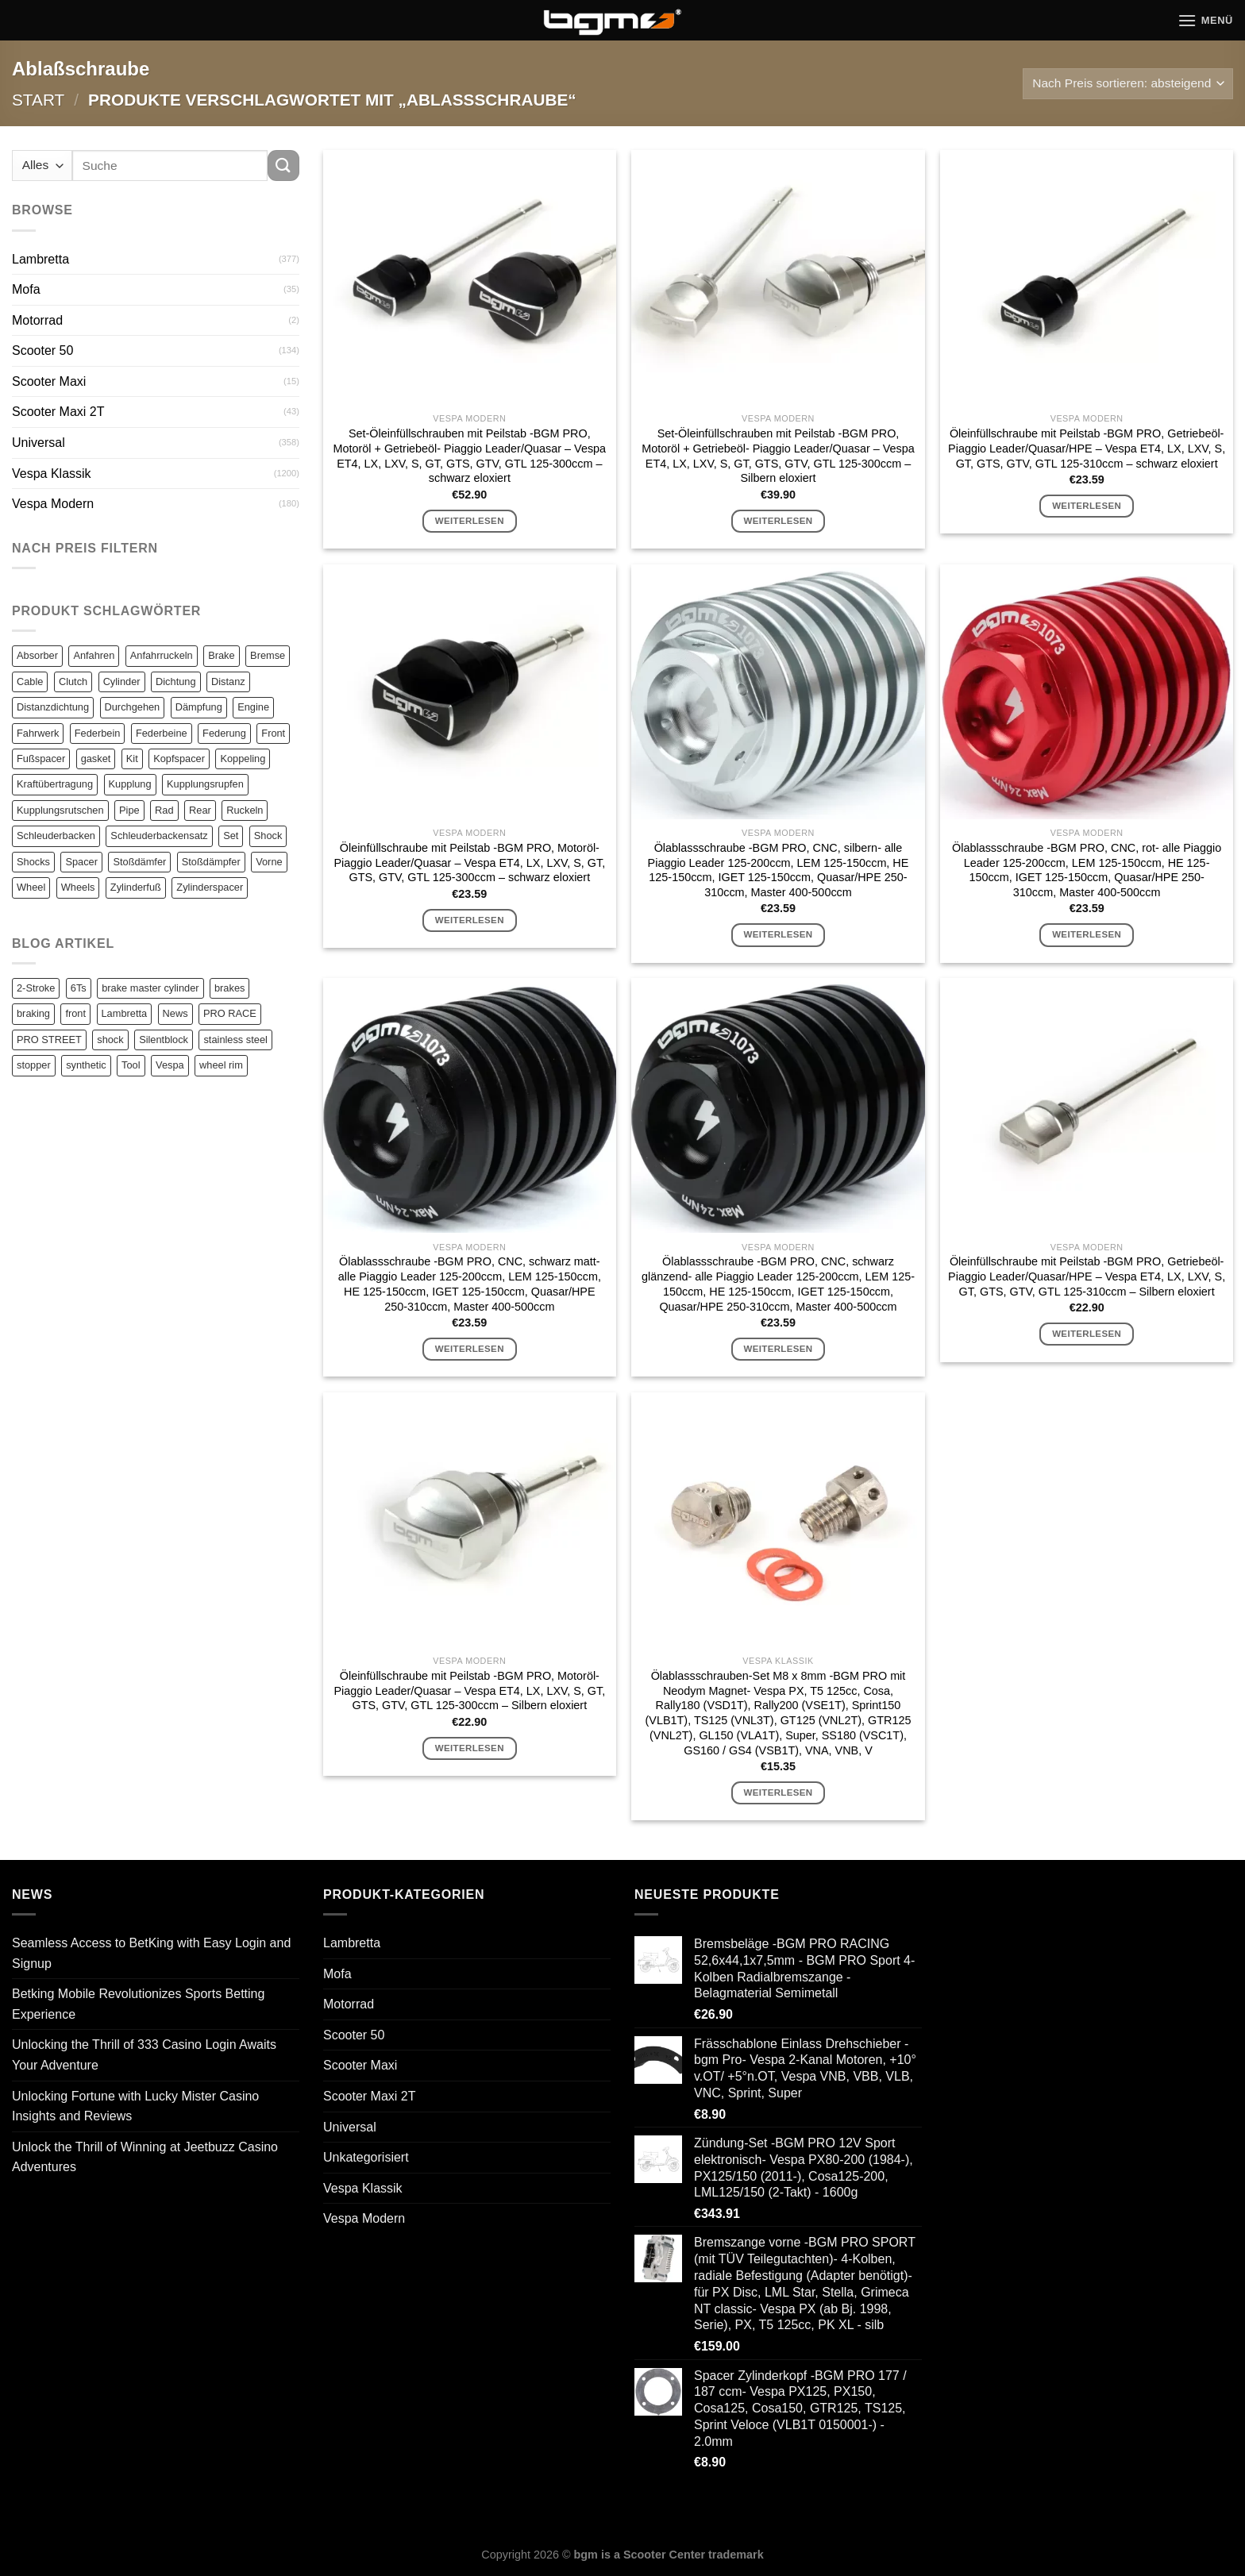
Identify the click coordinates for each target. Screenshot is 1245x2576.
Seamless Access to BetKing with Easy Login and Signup (151, 1953)
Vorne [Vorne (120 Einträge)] (269, 862)
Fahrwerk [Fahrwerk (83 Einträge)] (38, 733)
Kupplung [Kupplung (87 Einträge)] (130, 784)
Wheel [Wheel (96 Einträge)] (31, 887)
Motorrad (37, 320)
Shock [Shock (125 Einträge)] (268, 835)
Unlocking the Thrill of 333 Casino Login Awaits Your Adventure (144, 2055)
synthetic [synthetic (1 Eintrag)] (86, 1065)
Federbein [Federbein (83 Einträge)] (98, 733)
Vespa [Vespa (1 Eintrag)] (170, 1065)
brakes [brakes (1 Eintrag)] (229, 988)
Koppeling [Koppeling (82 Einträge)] (242, 758)
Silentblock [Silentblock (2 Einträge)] (163, 1039)
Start (38, 99)
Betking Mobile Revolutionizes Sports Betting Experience (138, 2004)
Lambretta (40, 259)
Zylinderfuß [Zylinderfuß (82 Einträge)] (135, 887)
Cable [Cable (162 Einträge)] (30, 681)
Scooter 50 (42, 350)
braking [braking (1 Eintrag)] (33, 1013)
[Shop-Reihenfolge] (1128, 83)
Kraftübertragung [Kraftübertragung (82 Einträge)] (55, 784)
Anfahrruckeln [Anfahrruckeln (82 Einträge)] (161, 655)
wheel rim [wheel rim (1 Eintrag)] (221, 1065)
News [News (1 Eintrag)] (175, 1013)
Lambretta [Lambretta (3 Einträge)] (125, 1013)
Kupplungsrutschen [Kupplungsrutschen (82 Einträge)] (60, 810)
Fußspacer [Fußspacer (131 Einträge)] (41, 758)
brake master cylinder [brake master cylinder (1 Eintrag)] (150, 988)
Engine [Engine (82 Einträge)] (253, 707)
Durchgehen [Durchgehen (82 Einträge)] (132, 707)
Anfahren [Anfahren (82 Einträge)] (93, 655)
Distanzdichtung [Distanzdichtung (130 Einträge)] (53, 707)
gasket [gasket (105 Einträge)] (96, 758)
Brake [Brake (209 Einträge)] (221, 655)
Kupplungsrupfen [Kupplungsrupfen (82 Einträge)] (205, 784)
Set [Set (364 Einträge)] (230, 835)
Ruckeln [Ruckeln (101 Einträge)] (244, 810)
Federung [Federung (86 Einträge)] (224, 733)
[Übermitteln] (283, 165)
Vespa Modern (53, 503)
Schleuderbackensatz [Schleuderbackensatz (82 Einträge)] (158, 835)
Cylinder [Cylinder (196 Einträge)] (122, 681)
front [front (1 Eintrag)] (75, 1013)
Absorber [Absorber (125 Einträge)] (37, 655)
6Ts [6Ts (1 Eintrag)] (79, 988)
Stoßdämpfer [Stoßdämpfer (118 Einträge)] (211, 862)
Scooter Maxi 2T (58, 411)
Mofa (26, 289)
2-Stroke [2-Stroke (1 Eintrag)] (36, 988)
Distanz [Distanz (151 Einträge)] (228, 681)
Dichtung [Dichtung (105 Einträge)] (176, 681)
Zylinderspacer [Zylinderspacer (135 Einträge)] (209, 887)
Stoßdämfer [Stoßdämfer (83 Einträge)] (139, 862)
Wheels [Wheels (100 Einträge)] (78, 887)
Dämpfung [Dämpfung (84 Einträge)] (198, 707)
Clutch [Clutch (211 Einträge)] (73, 681)
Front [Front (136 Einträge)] (273, 733)
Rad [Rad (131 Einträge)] (164, 810)
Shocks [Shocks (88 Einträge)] (33, 862)
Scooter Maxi (49, 381)
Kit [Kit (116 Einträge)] (132, 758)
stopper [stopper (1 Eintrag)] (34, 1065)
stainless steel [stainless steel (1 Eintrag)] (235, 1039)
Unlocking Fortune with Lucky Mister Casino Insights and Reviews (135, 2106)
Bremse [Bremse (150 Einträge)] (267, 655)
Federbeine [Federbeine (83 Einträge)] (161, 733)
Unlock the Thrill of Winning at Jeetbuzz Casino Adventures (145, 2157)
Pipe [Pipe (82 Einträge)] (129, 810)
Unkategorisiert (366, 2157)
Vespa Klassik (51, 473)
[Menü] (1205, 20)
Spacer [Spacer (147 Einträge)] (81, 862)
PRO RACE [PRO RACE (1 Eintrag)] (229, 1013)
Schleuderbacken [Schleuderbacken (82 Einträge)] (56, 835)
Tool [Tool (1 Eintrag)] (130, 1065)
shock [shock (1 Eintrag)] (110, 1039)
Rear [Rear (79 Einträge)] (200, 810)
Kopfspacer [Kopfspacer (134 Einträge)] (179, 758)
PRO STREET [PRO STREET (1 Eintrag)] (49, 1039)
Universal (38, 442)
